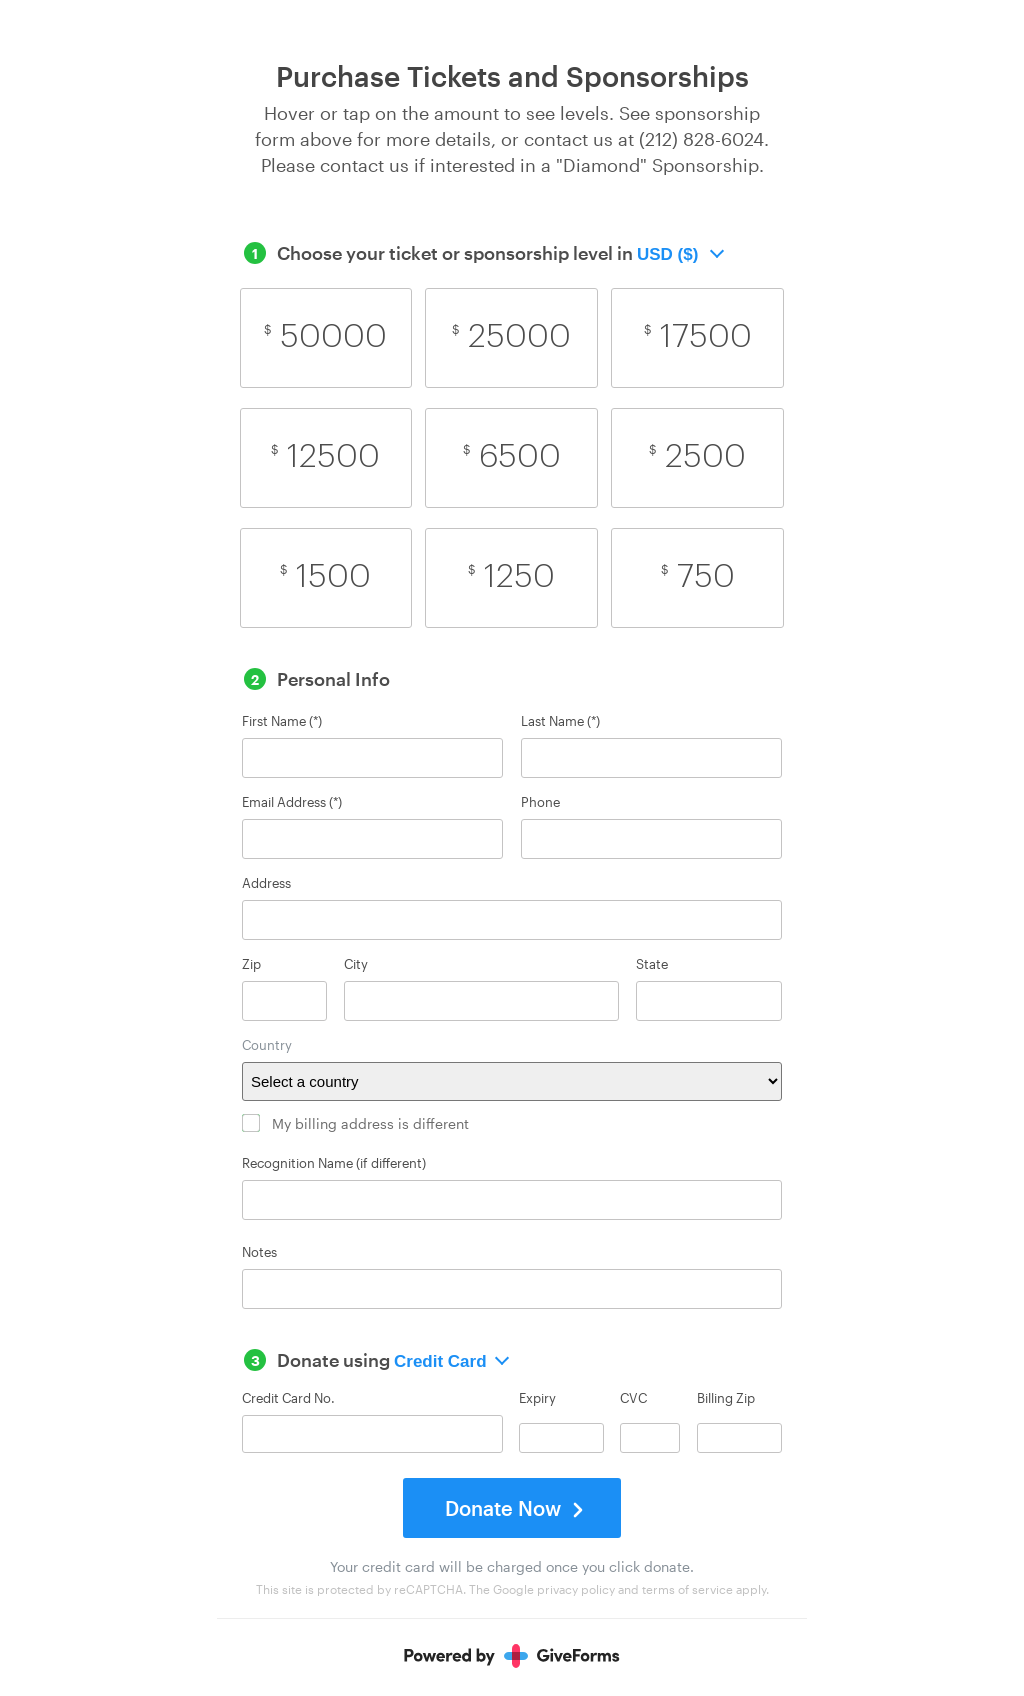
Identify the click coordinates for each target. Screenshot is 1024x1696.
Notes (259, 1252)
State (652, 964)
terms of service (687, 1589)
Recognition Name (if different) (334, 1163)
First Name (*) (282, 721)
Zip (251, 964)
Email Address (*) (292, 802)
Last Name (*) (560, 721)
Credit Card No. (288, 1398)
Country (267, 1045)
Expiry (537, 1399)
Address (266, 883)
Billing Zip (726, 1399)
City (356, 964)
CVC (633, 1399)
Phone (540, 802)
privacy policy (576, 1589)
